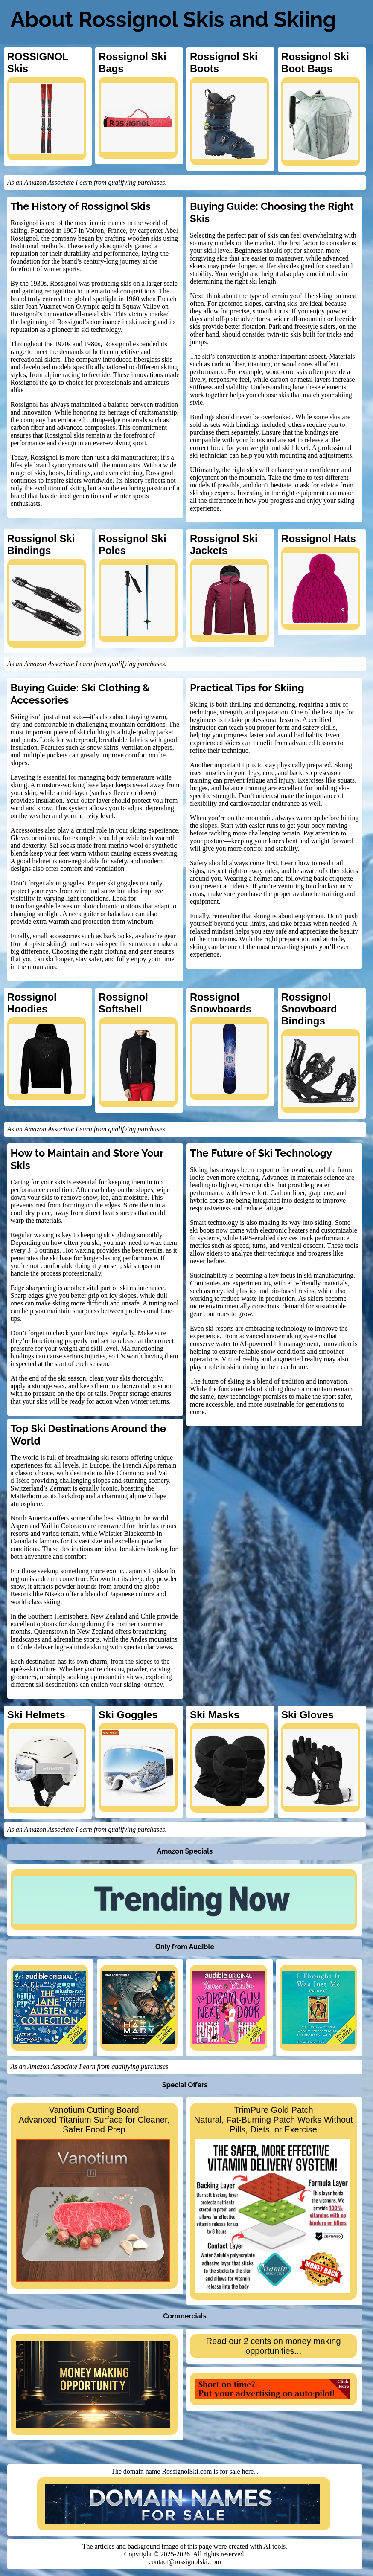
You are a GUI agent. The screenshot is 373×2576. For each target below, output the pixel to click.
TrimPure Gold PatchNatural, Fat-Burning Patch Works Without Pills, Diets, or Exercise (273, 2199)
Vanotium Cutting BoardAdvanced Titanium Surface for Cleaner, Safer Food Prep (93, 2193)
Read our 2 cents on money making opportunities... (273, 2346)
